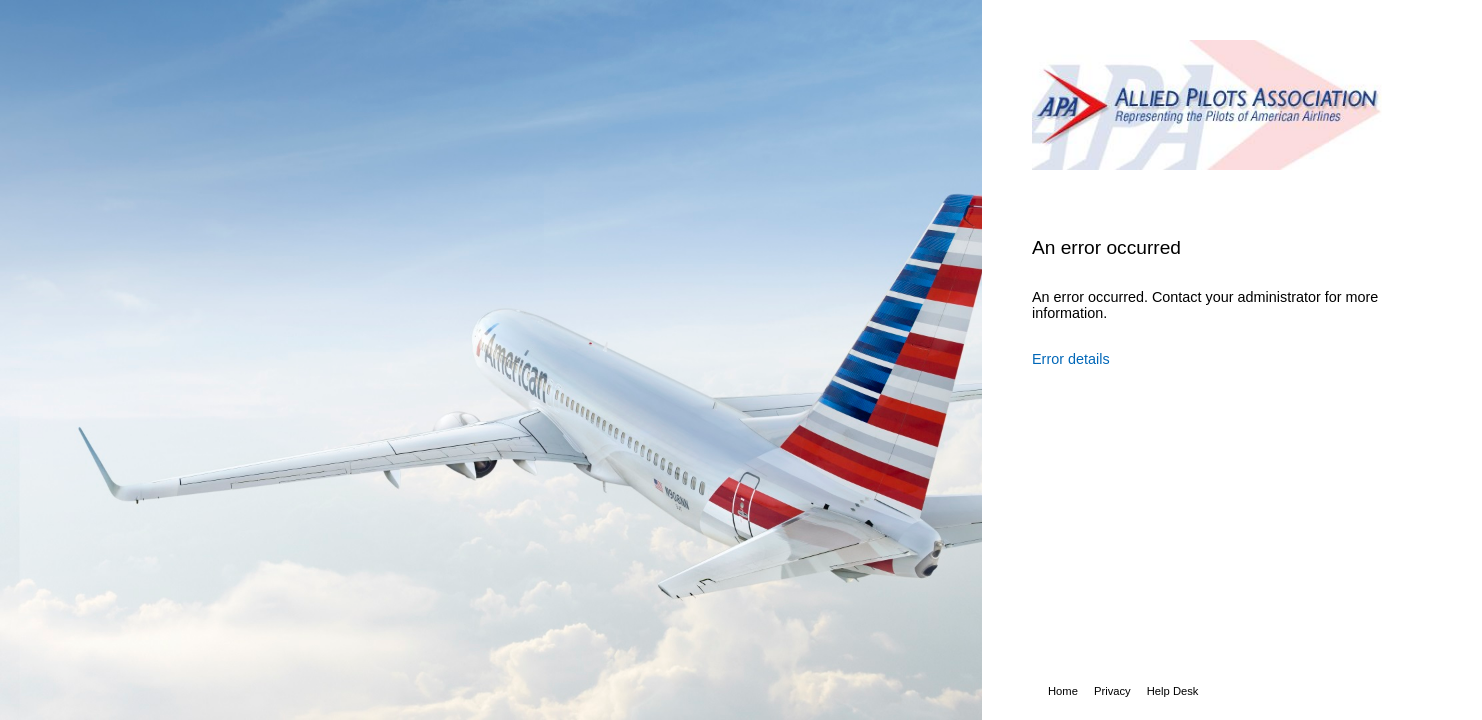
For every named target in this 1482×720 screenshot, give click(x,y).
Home (1063, 691)
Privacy (1112, 691)
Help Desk (1173, 691)
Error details (1071, 359)
